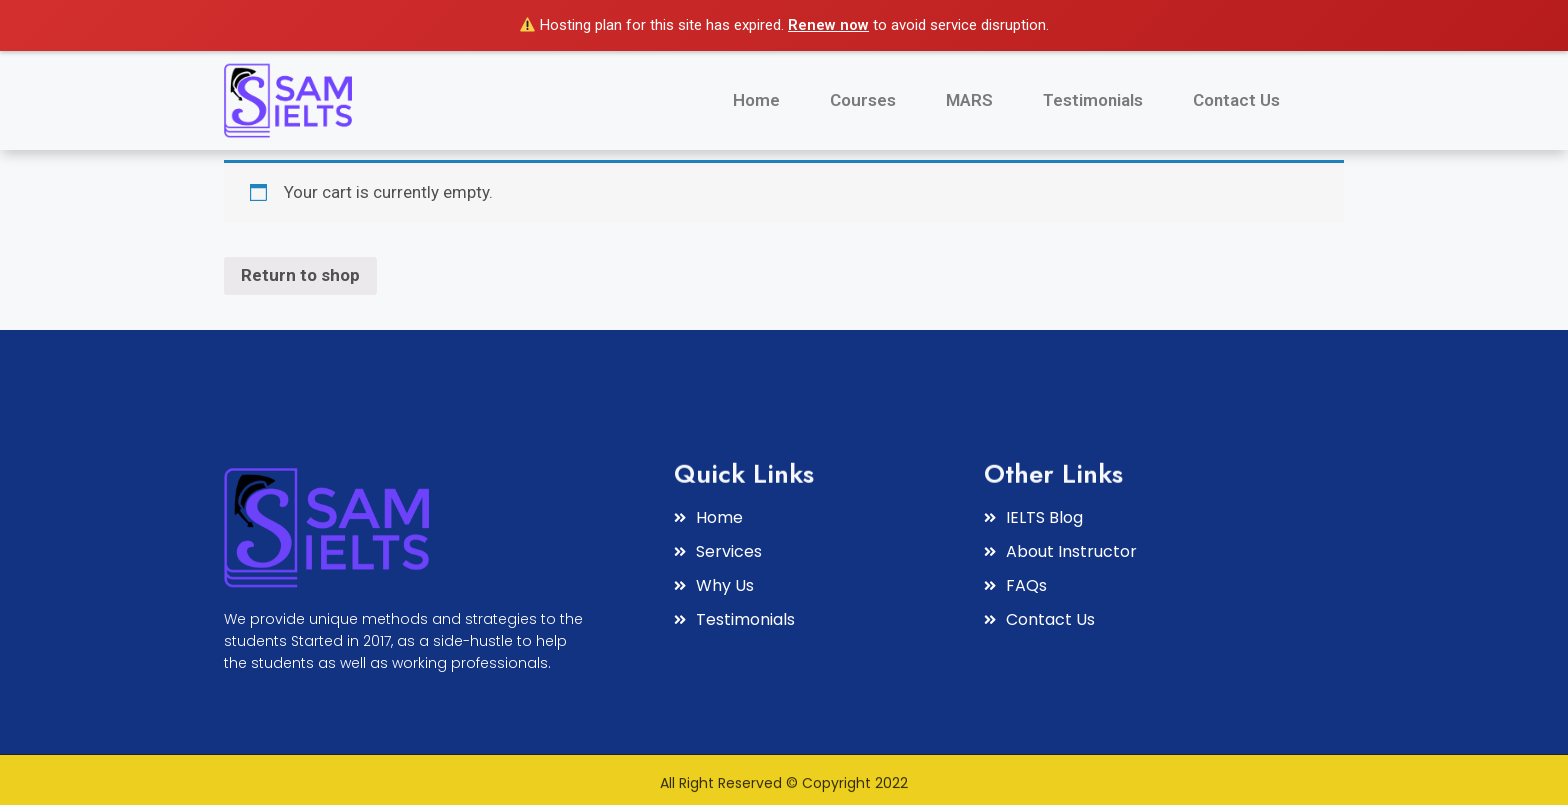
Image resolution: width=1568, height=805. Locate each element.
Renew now (828, 25)
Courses (863, 100)
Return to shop (300, 275)
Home (756, 100)
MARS (969, 100)
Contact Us (1236, 100)
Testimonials (1093, 100)
